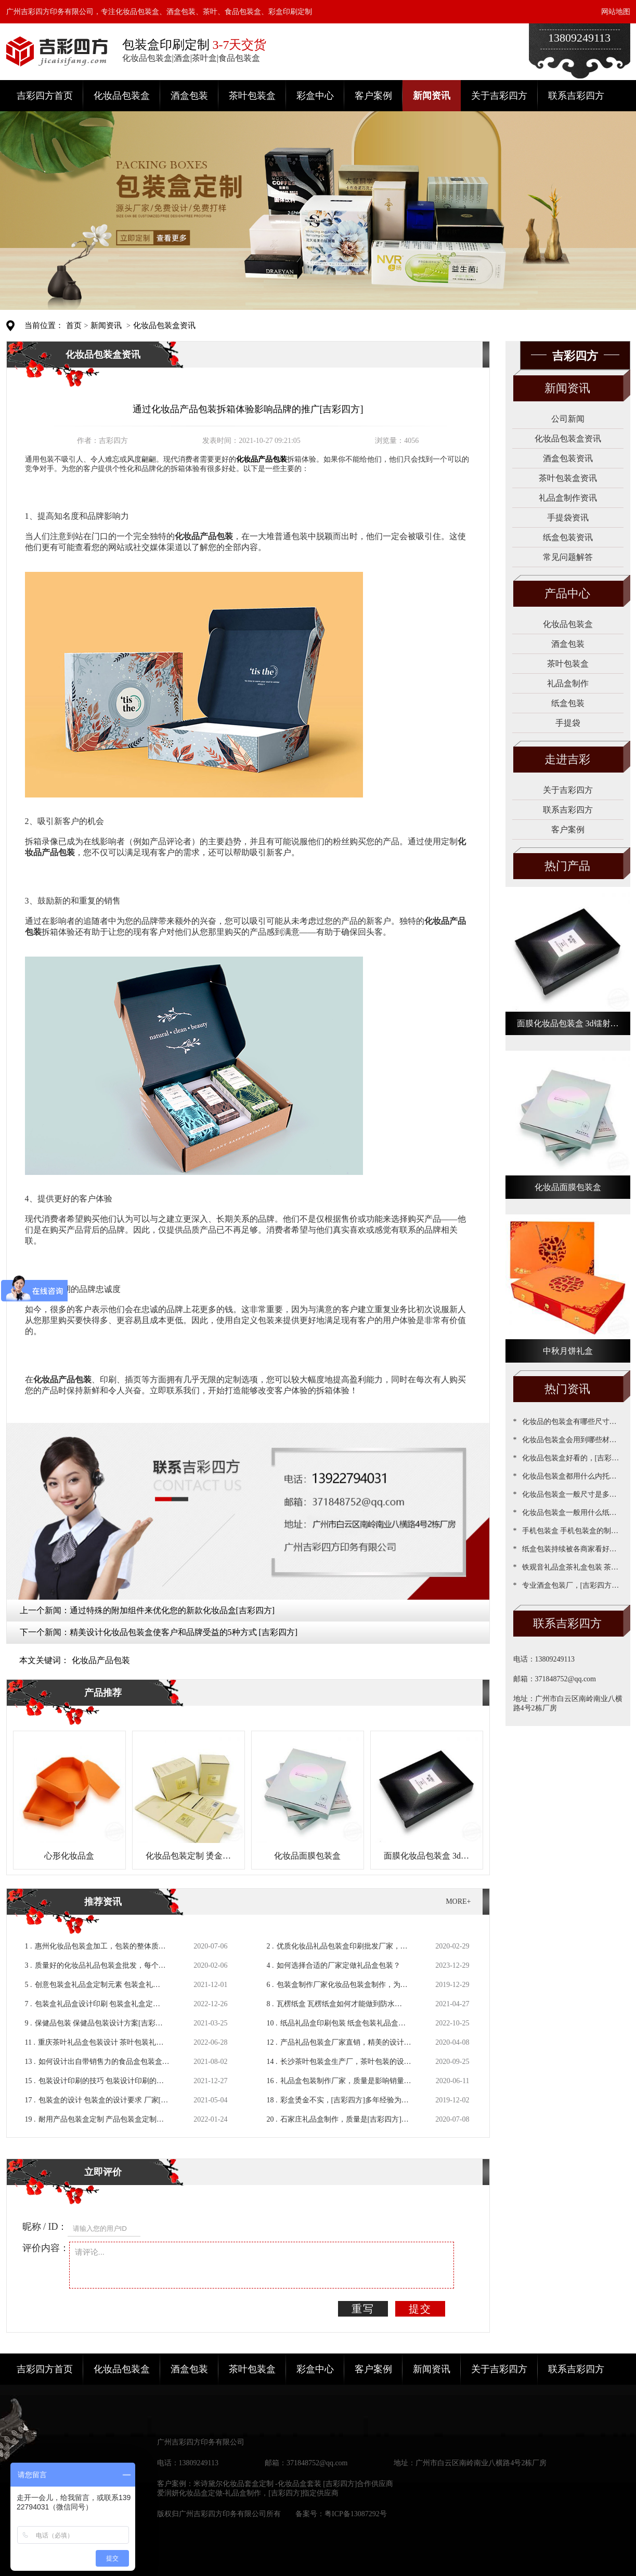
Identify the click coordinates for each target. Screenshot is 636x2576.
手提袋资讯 (568, 517)
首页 (74, 325)
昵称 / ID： (45, 2226)
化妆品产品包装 (101, 1660)
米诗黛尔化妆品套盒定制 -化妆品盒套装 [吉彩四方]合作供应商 (293, 2484)
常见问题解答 (568, 557)
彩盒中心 (315, 95)
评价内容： (45, 2248)
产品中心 (567, 593)
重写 (363, 2309)
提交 (420, 2309)
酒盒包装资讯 (568, 458)
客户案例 (373, 95)
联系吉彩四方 (576, 95)
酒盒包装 (189, 95)
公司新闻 (568, 418)
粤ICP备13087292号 (356, 2514)
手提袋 (567, 722)
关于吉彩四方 (499, 95)
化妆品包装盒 (122, 95)
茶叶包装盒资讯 (568, 478)
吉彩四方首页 (45, 95)
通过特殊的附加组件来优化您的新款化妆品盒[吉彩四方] (172, 1610)
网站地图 (615, 12)
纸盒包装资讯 (568, 537)
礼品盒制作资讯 (568, 497)
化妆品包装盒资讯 (164, 325)
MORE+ (458, 1901)
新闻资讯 (431, 95)
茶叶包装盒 (252, 95)
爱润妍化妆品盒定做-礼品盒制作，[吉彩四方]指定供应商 (248, 2493)
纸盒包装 (568, 703)
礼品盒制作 (568, 683)
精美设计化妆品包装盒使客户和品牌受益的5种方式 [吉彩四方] (184, 1632)
